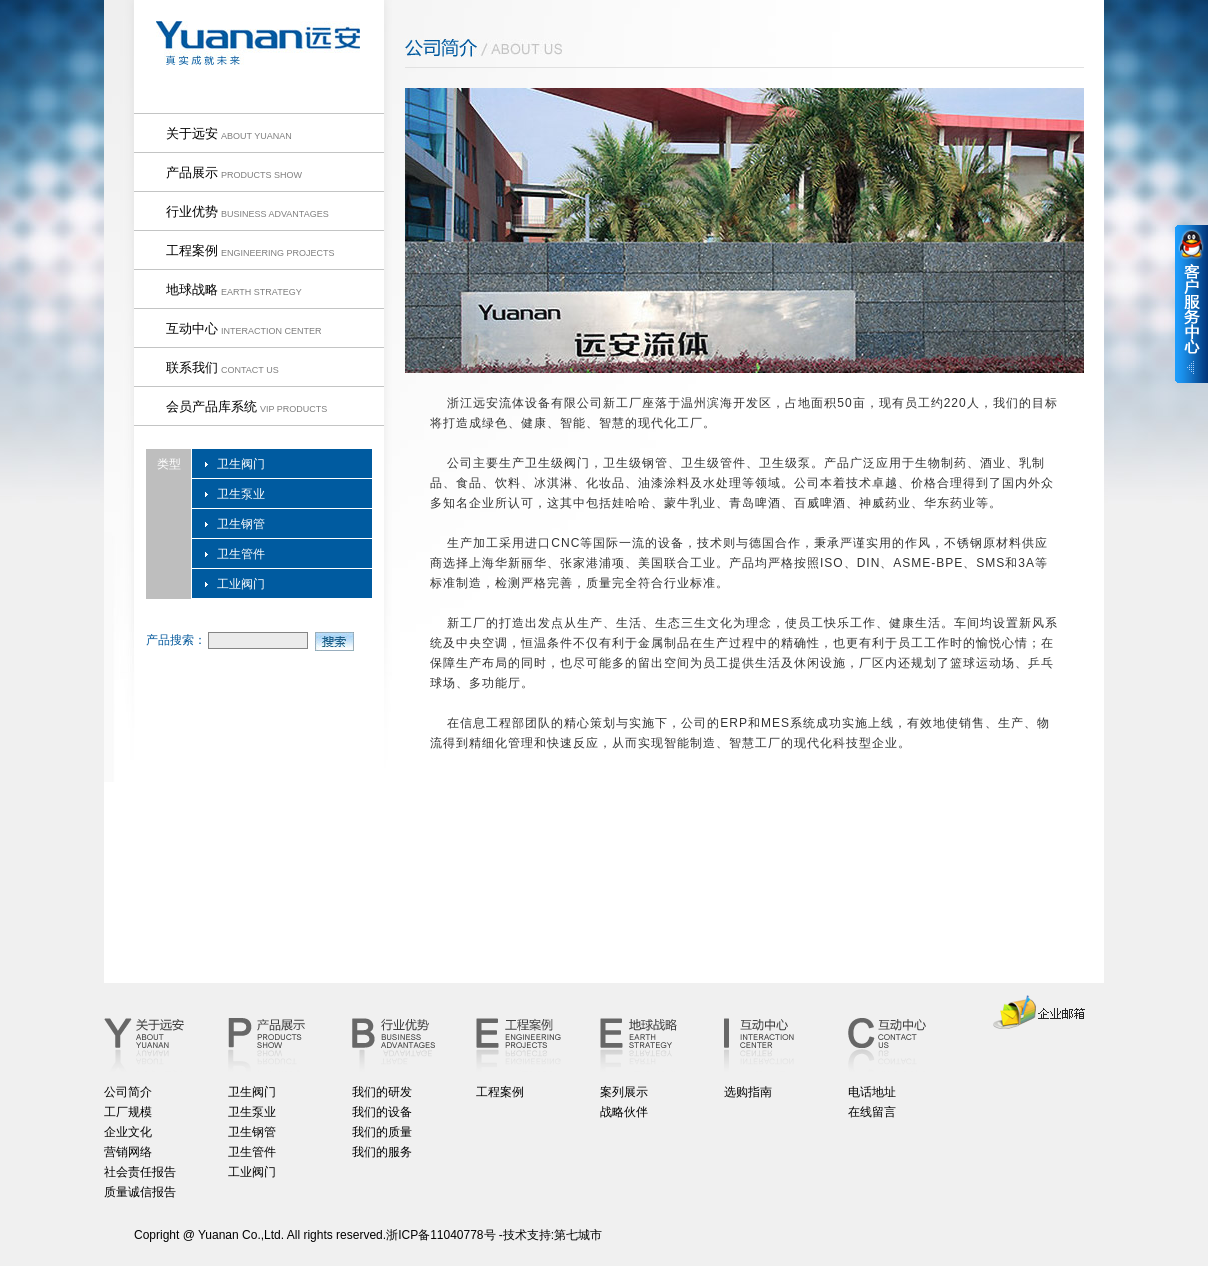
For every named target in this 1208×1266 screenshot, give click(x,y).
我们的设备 (382, 1112)
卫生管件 (241, 554)
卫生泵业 (241, 494)
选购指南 (748, 1092)
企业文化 (128, 1132)
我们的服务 (382, 1152)
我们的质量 (382, 1132)
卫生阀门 (241, 464)
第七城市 (578, 1235)
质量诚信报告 (140, 1192)
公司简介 (128, 1092)
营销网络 (128, 1152)
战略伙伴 (624, 1112)
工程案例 (500, 1092)
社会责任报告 (140, 1172)
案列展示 (624, 1092)
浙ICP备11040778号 (440, 1235)
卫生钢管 (241, 524)
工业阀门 (241, 584)
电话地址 (872, 1092)
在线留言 (872, 1112)
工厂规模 (128, 1112)
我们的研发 (382, 1092)
